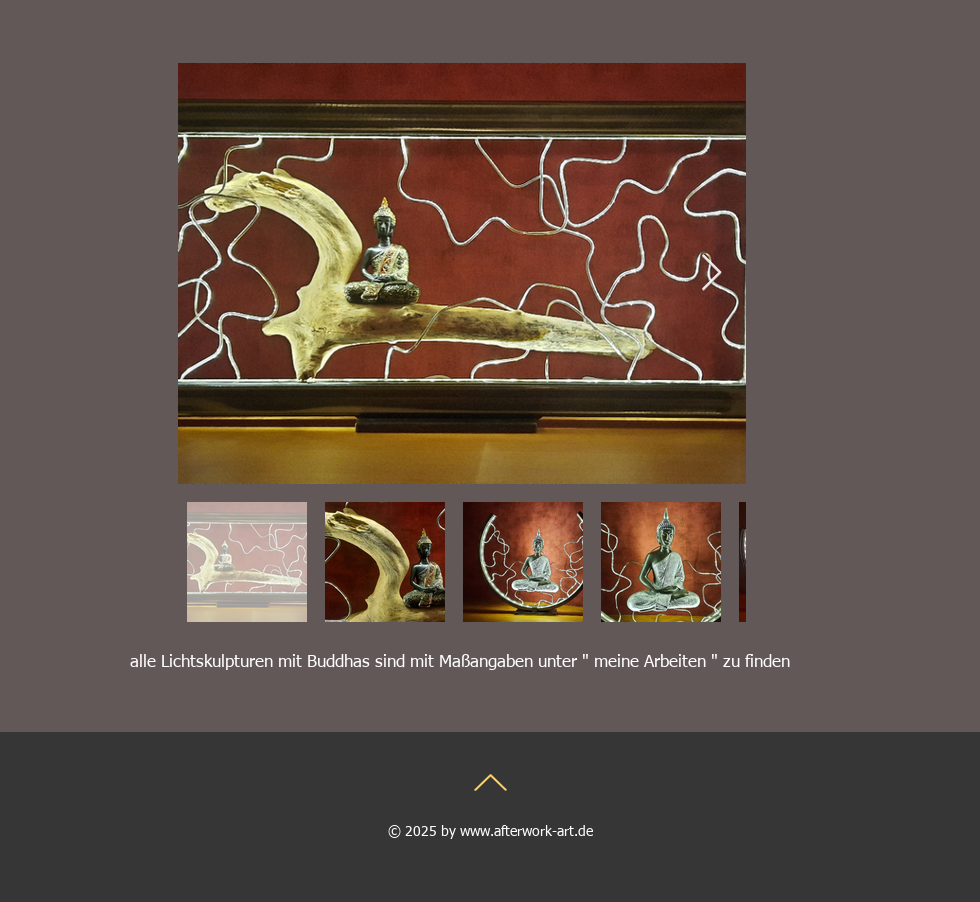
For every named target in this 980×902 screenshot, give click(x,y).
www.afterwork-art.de (526, 832)
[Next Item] (711, 273)
